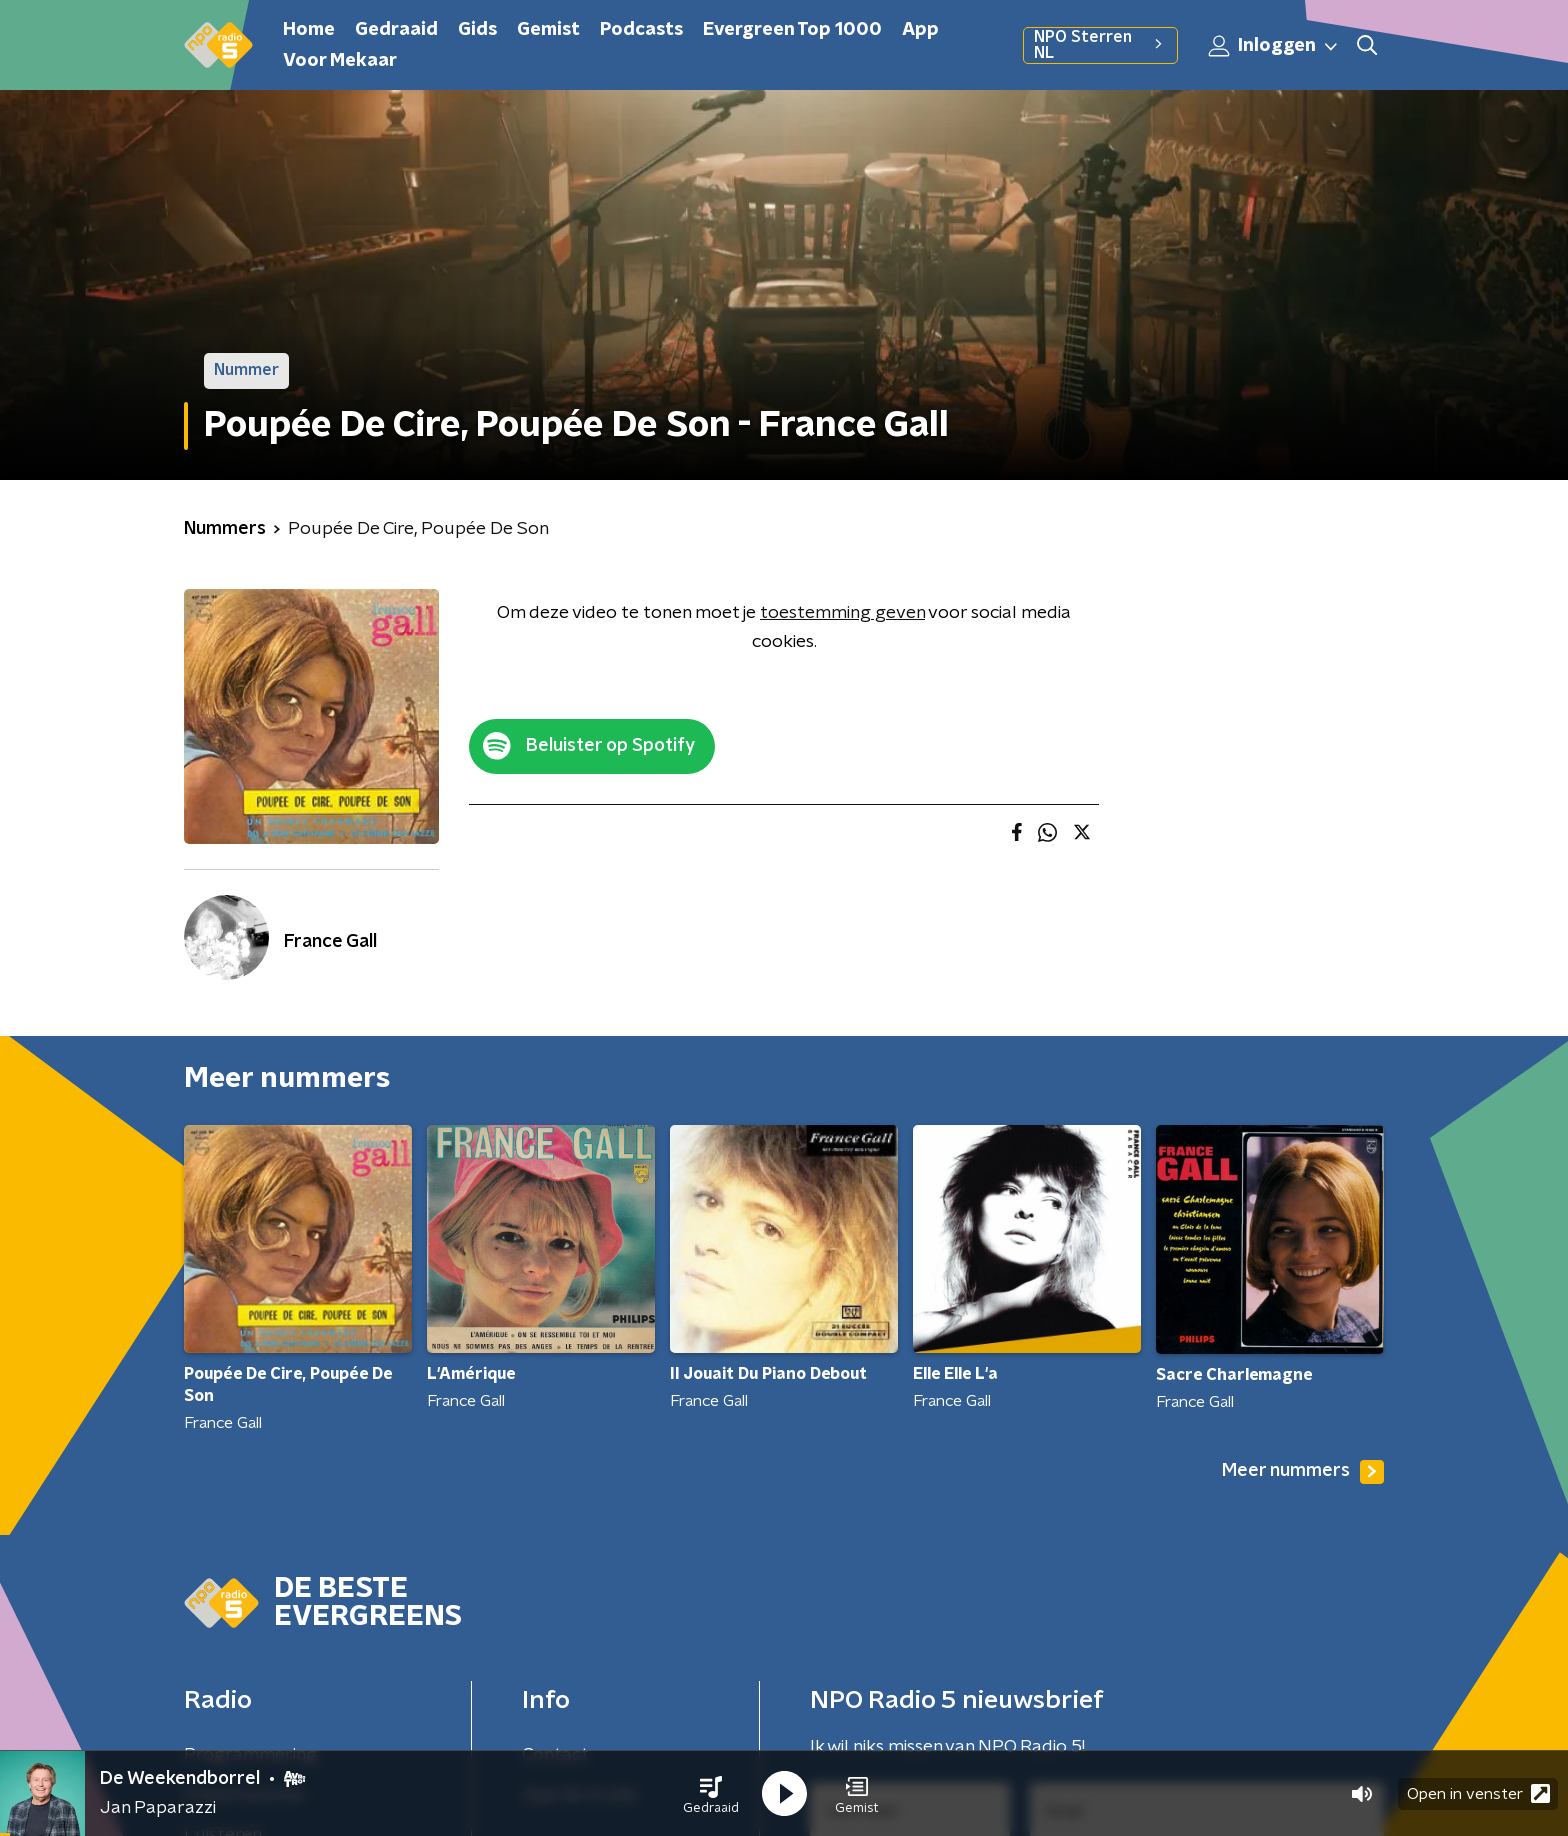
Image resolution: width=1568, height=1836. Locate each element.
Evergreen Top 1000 (792, 30)
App (920, 30)
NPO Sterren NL (1100, 45)
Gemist (548, 30)
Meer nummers (1303, 1472)
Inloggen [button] (1274, 46)
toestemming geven (842, 613)
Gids (477, 30)
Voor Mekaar (340, 61)
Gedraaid (396, 30)
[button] (711, 1794)
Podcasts (641, 30)
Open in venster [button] (1478, 1793)
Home (309, 30)
